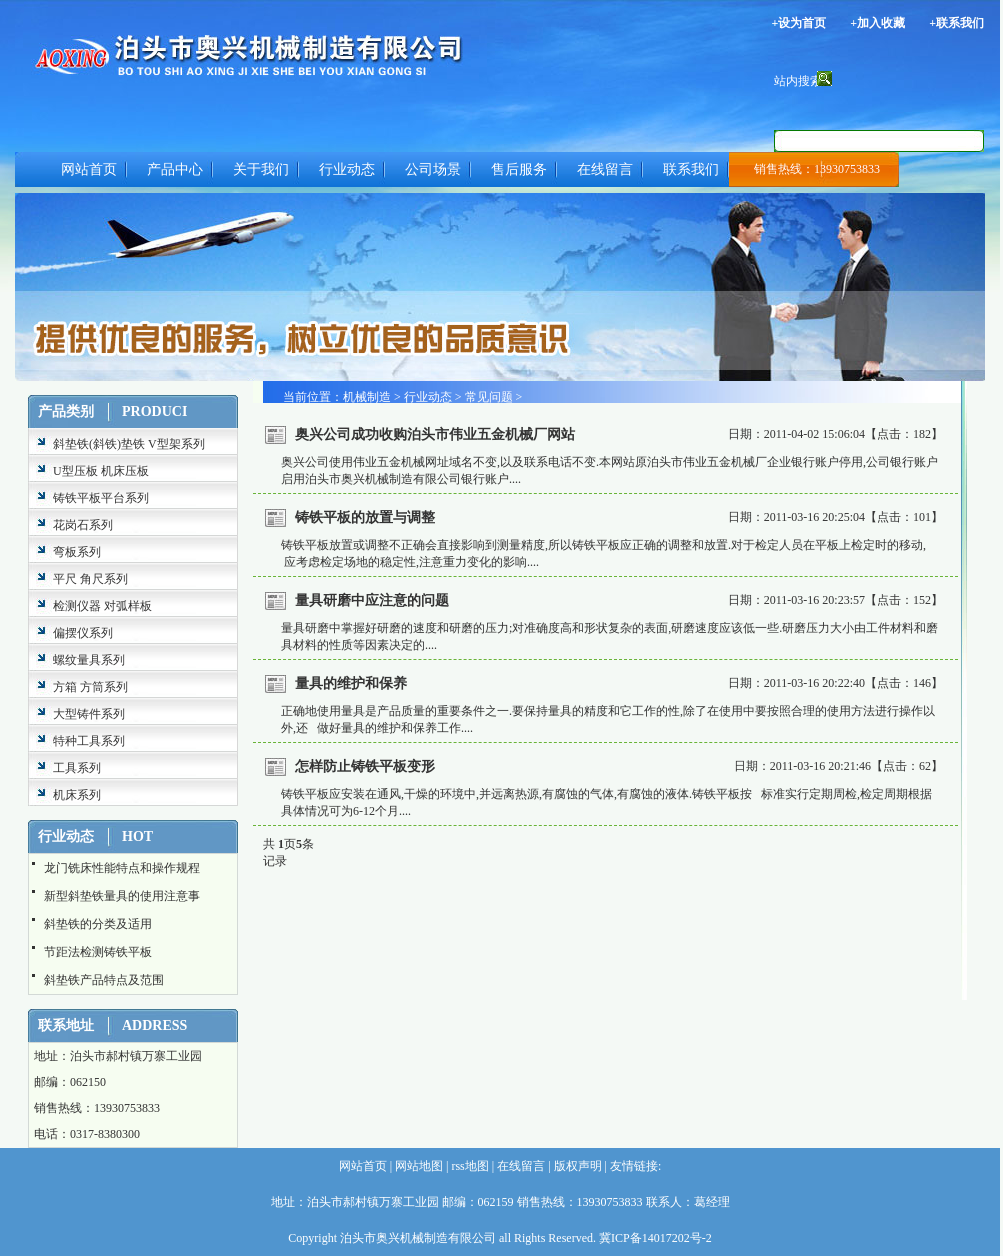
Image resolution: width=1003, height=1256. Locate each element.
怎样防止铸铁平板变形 (365, 766)
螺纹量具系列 (89, 660)
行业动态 (347, 169)
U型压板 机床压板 (101, 471)
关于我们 (261, 169)
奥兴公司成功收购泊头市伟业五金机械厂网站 (435, 434)
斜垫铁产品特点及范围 (104, 980)
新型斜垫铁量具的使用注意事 (122, 896)
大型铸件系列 (89, 714)
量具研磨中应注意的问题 (372, 600)
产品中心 (175, 169)
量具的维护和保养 (351, 683)
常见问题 (489, 397)
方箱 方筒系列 (90, 687)
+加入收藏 (877, 23)
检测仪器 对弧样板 (102, 606)
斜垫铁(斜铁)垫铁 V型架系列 (129, 444)
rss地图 (468, 1166)
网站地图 (417, 1166)
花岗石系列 (83, 525)
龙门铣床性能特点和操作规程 (122, 868)
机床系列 (77, 795)
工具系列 (77, 768)
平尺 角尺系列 (90, 579)
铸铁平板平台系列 (101, 498)
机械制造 (367, 397)
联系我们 (691, 169)
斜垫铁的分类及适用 (98, 924)
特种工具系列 (89, 741)
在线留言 (605, 169)
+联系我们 (956, 23)
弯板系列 (77, 552)
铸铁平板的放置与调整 (365, 517)
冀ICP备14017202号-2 (655, 1238)
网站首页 (89, 169)
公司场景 (433, 169)
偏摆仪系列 (83, 633)
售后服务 (519, 169)
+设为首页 (798, 23)
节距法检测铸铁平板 (98, 952)
